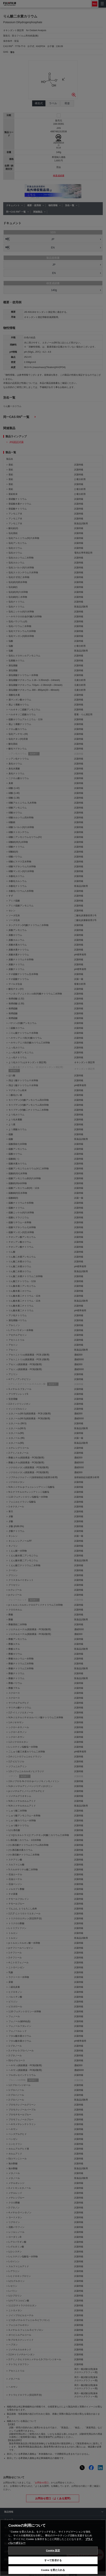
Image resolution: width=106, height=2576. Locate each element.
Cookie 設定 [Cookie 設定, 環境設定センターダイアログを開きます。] (53, 2550)
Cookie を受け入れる (53, 2570)
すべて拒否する (53, 2560)
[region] (53, 2547)
